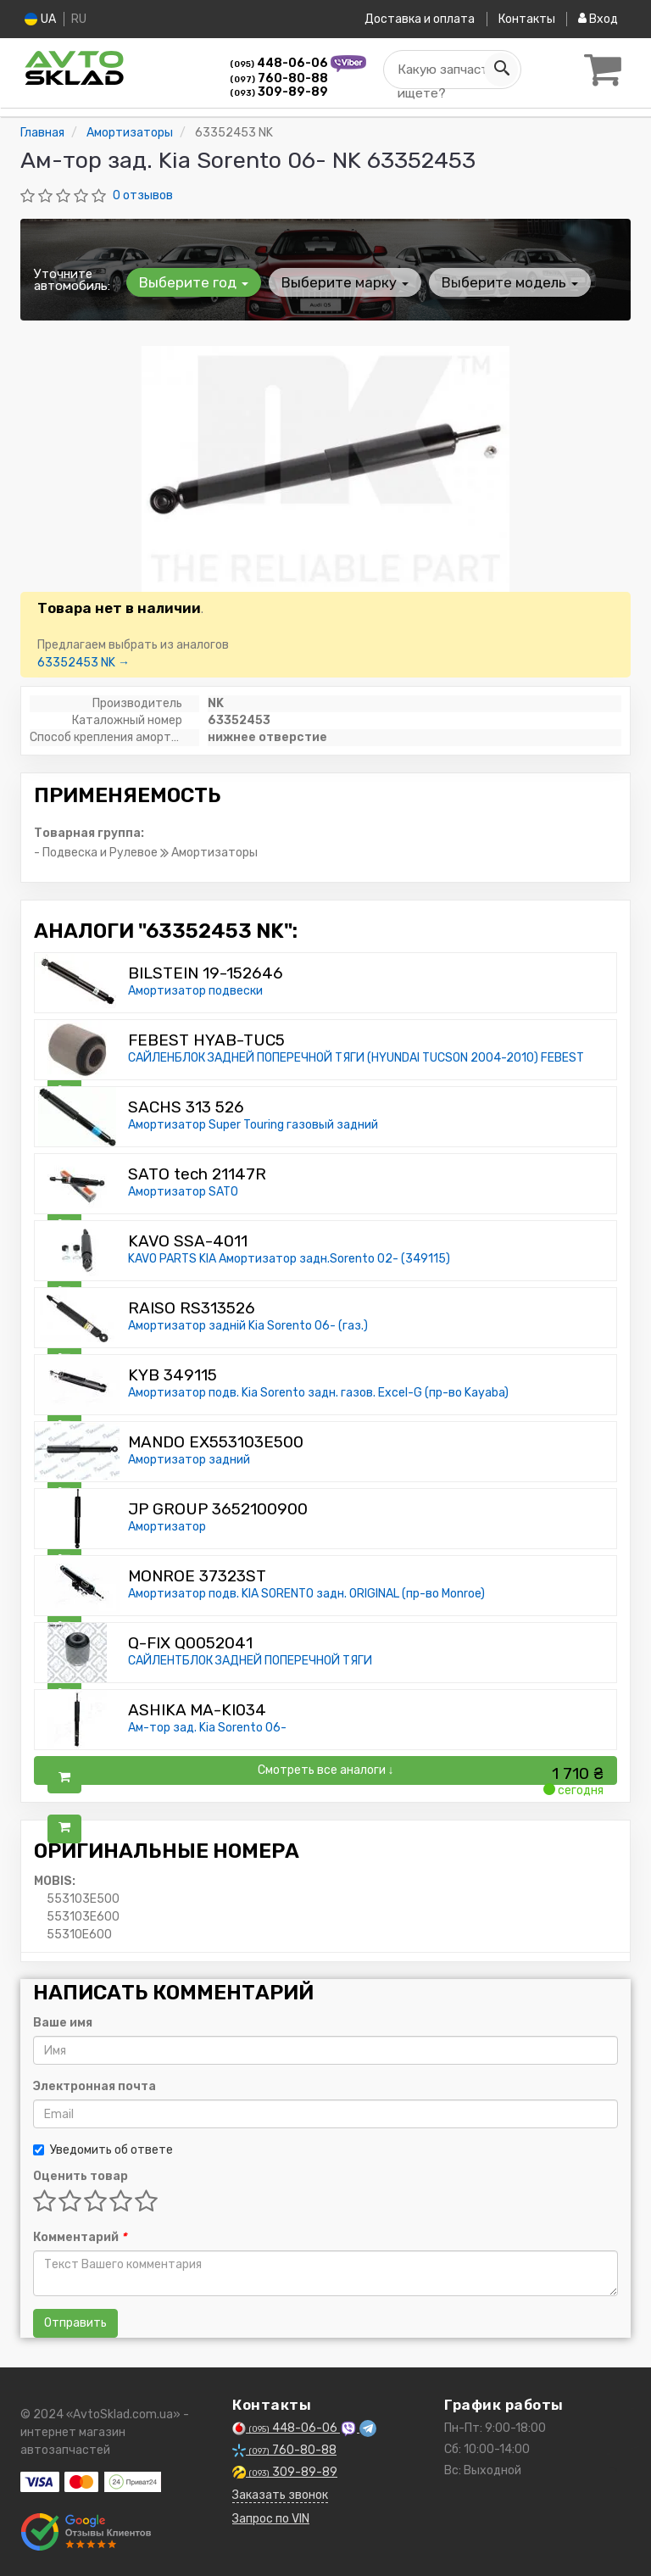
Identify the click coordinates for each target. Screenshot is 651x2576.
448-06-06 (280, 63)
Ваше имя (62, 2023)
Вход (598, 19)
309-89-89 (279, 92)
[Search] (501, 69)
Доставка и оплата (419, 19)
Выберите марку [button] (344, 282)
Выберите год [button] (193, 282)
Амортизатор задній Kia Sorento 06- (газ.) (248, 1326)
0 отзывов (143, 195)
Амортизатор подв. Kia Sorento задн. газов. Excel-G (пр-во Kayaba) (318, 1393)
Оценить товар (80, 2176)
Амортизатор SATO (183, 1192)
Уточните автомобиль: (72, 279)
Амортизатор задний (189, 1459)
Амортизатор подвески (195, 991)
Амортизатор (167, 1526)
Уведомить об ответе (103, 2150)
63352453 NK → (83, 662)
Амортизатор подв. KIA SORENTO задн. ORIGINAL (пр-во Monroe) (306, 1593)
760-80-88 (279, 78)
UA (40, 19)
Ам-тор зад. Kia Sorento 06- (207, 1727)
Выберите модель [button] (508, 282)
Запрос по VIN (270, 2519)
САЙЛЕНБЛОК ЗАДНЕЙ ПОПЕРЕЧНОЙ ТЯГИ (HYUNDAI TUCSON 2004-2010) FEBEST (356, 1058)
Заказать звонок (280, 2495)
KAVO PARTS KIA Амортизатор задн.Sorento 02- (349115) (289, 1259)
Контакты (526, 19)
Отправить (75, 2323)
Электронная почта (94, 2086)
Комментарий (79, 2237)
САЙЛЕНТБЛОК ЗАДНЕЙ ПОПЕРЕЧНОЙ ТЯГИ (250, 1660)
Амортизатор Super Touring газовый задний (253, 1125)
